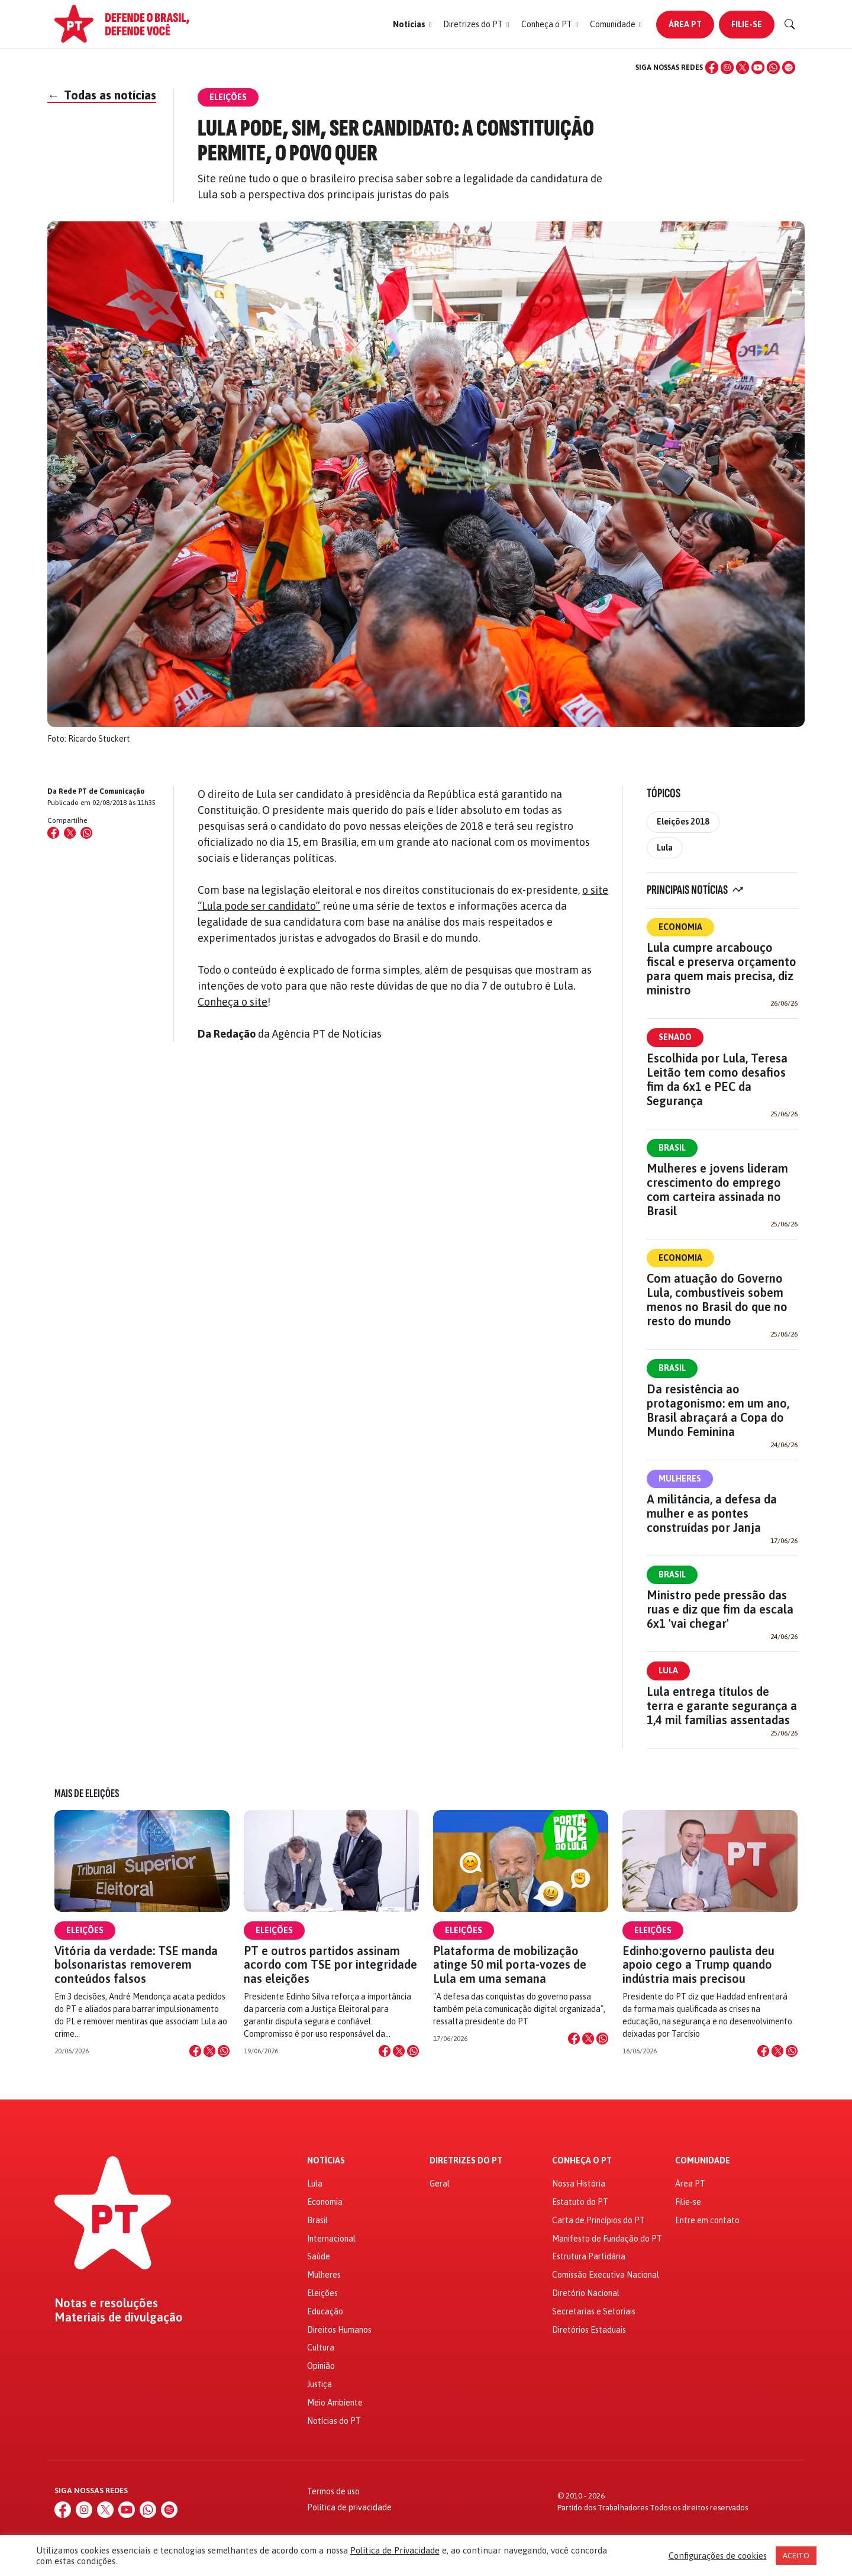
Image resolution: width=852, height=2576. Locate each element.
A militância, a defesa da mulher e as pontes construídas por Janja (712, 1513)
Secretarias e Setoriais (593, 2311)
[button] (412, 25)
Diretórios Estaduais (589, 2329)
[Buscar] (790, 24)
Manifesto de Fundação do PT (607, 2238)
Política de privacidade (349, 2507)
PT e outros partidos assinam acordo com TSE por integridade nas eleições (330, 1964)
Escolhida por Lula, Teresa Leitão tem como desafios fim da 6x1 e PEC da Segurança (717, 1079)
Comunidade (702, 2160)
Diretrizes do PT (466, 2160)
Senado (675, 1037)
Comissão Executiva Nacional (605, 2274)
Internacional (331, 2238)
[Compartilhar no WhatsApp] (86, 833)
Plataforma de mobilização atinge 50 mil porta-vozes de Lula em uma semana (509, 1964)
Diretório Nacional (585, 2293)
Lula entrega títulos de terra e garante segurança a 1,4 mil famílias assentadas (722, 1706)
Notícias (326, 2160)
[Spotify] (788, 67)
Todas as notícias (101, 95)
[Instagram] (727, 67)
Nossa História (578, 2183)
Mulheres (680, 1478)
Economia (680, 927)
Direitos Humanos (339, 2329)
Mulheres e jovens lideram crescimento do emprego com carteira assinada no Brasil (717, 1189)
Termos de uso (333, 2491)
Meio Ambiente (335, 2402)
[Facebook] (711, 67)
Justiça (319, 2384)
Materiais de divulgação (118, 2317)
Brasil (672, 1147)
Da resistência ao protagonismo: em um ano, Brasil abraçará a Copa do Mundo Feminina (718, 1410)
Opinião (321, 2366)
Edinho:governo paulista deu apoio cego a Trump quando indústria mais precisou (698, 1964)
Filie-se (746, 24)
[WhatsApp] (773, 67)
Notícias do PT (334, 2421)
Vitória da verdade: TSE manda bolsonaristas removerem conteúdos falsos (136, 1964)
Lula (665, 847)
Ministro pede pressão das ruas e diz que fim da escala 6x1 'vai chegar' (720, 1609)
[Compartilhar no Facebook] (53, 833)
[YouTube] (757, 67)
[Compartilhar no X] (209, 2051)
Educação (325, 2311)
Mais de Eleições (86, 1793)
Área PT (685, 24)
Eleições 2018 (683, 821)
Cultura (320, 2347)
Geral (440, 2183)
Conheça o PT (582, 2160)
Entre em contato (707, 2220)
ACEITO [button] (796, 2555)
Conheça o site (232, 1002)
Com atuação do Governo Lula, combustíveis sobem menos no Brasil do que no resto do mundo (717, 1299)
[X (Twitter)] (742, 67)
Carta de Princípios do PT (598, 2220)
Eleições (85, 1930)
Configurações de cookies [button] (718, 2556)
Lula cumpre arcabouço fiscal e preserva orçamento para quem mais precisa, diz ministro (721, 969)
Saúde (318, 2256)
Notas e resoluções (106, 2303)
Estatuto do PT (580, 2202)
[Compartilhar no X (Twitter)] (70, 833)
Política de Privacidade (395, 2550)
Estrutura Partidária (588, 2256)
